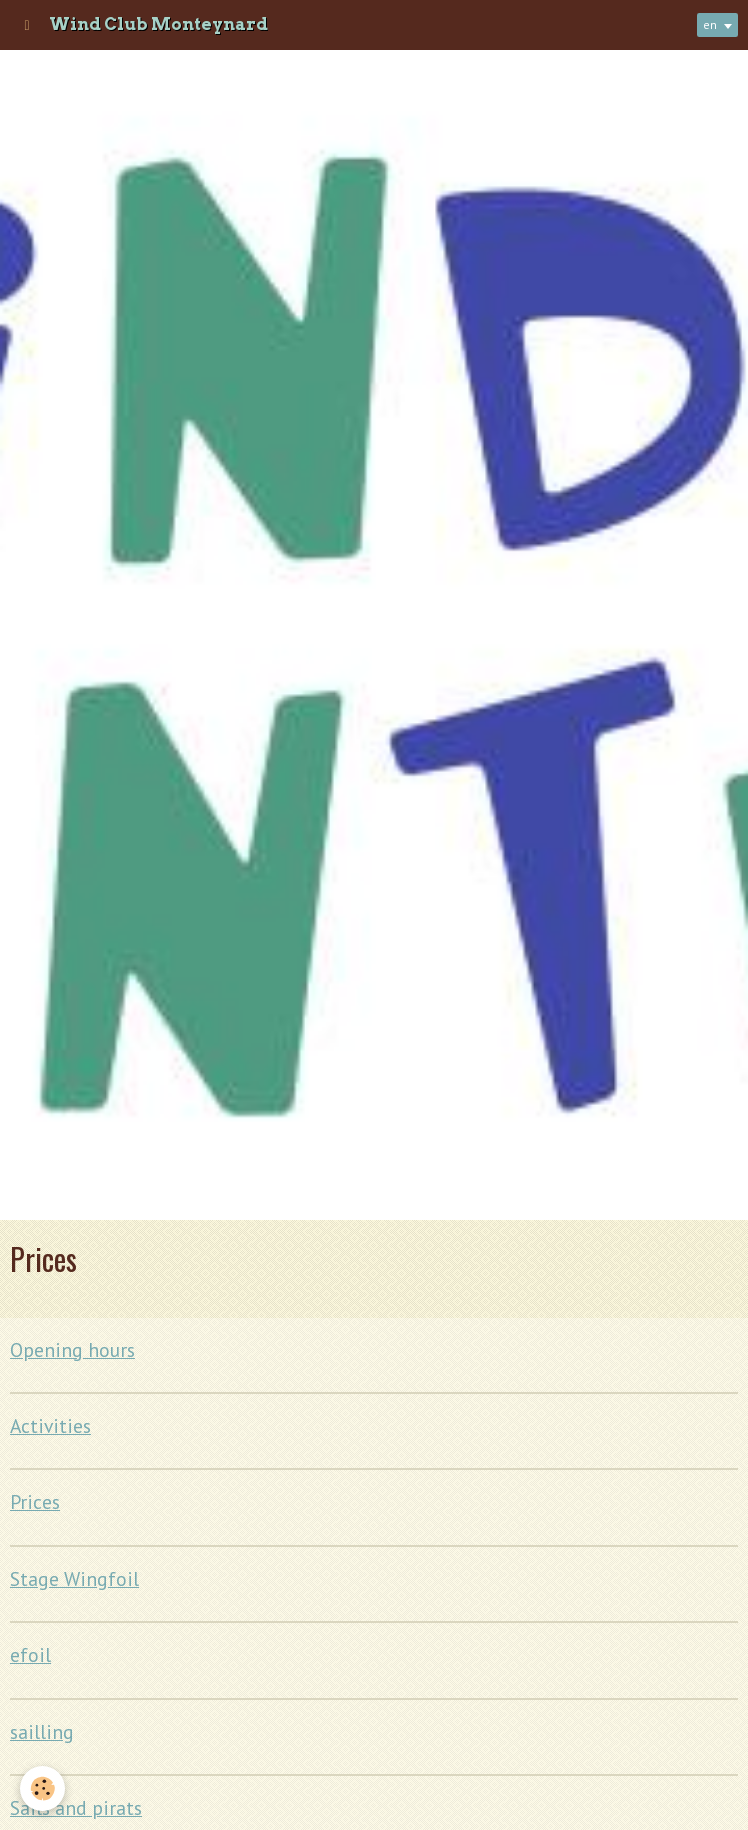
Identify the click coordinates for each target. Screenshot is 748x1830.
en (710, 24)
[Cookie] (42, 1788)
